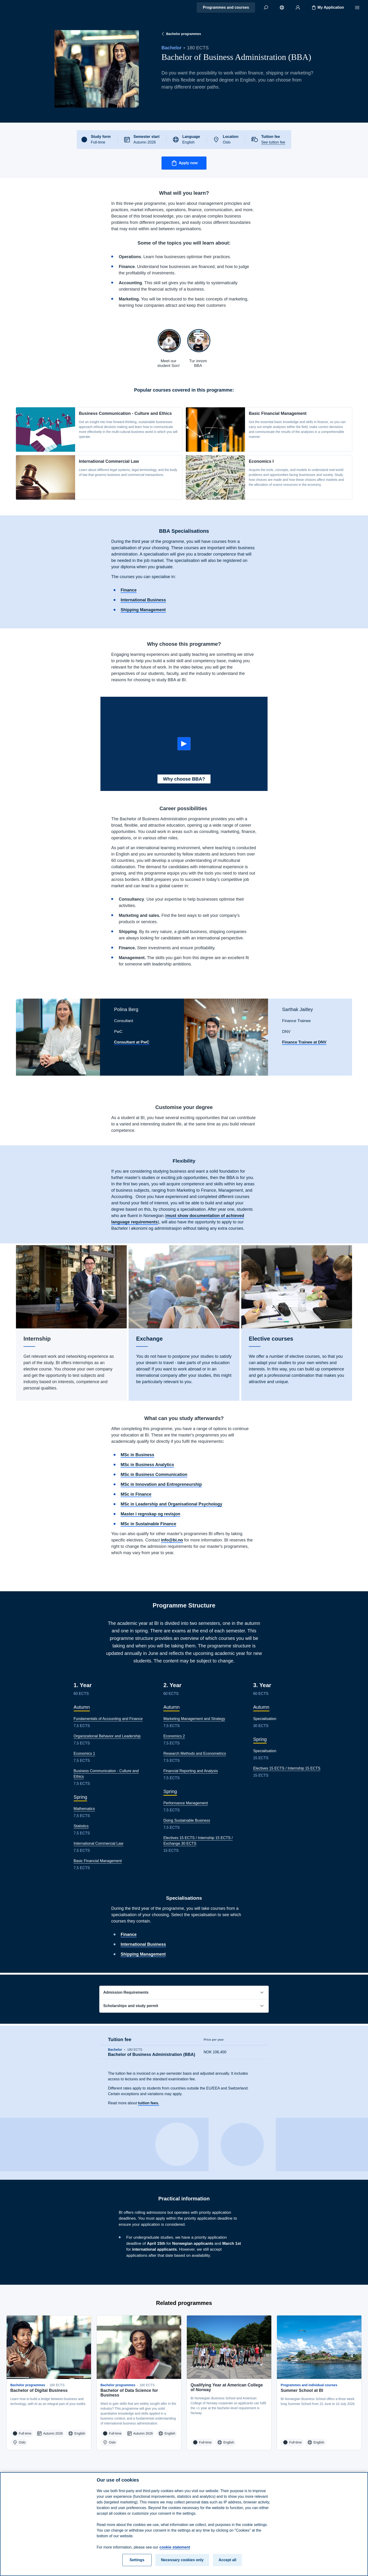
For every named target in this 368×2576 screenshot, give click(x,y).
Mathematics (84, 1809)
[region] (184, 2524)
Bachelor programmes (181, 33)
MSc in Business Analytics (147, 1464)
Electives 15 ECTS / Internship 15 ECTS (286, 1768)
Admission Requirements (184, 1992)
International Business (143, 600)
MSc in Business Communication (154, 1474)
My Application (327, 7)
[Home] (20, 7)
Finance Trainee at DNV (304, 1042)
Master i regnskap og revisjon (150, 1514)
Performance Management (185, 1803)
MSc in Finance (136, 1494)
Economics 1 (84, 1753)
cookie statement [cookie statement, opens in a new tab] (174, 2547)
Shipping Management (143, 609)
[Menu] (357, 7)
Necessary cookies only (182, 2560)
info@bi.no (172, 1540)
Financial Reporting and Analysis (190, 1771)
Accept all (227, 2560)
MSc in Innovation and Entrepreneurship (161, 1484)
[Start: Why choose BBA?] (184, 743)
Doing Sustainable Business (186, 1820)
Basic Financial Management (98, 1861)
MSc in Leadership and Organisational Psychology (171, 1504)
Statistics (81, 1826)
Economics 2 (174, 1736)
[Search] (266, 7)
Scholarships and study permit (184, 2006)
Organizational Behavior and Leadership (107, 1736)
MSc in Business (137, 1454)
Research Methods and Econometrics (194, 1753)
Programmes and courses (226, 7)
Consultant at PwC (131, 1042)
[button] (169, 340)
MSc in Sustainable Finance (148, 1523)
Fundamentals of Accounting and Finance (108, 1719)
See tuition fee (273, 142)
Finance (129, 590)
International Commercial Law (98, 1843)
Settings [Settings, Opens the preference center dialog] (137, 2560)
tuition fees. (148, 2103)
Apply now (184, 163)
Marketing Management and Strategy (194, 1719)
